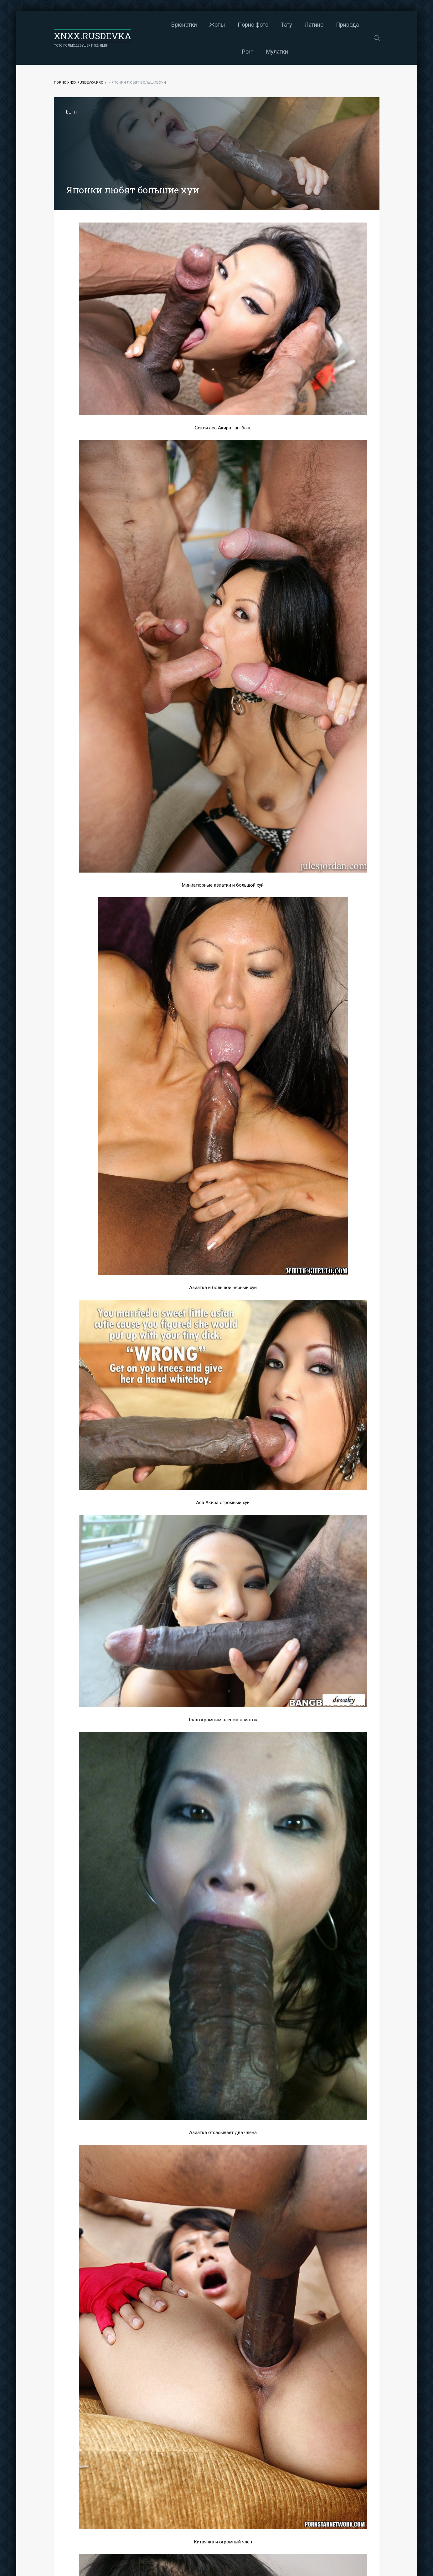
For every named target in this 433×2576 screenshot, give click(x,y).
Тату (261, 24)
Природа (322, 24)
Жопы (192, 24)
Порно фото (228, 24)
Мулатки (252, 51)
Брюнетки (159, 24)
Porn (352, 24)
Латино (289, 24)
